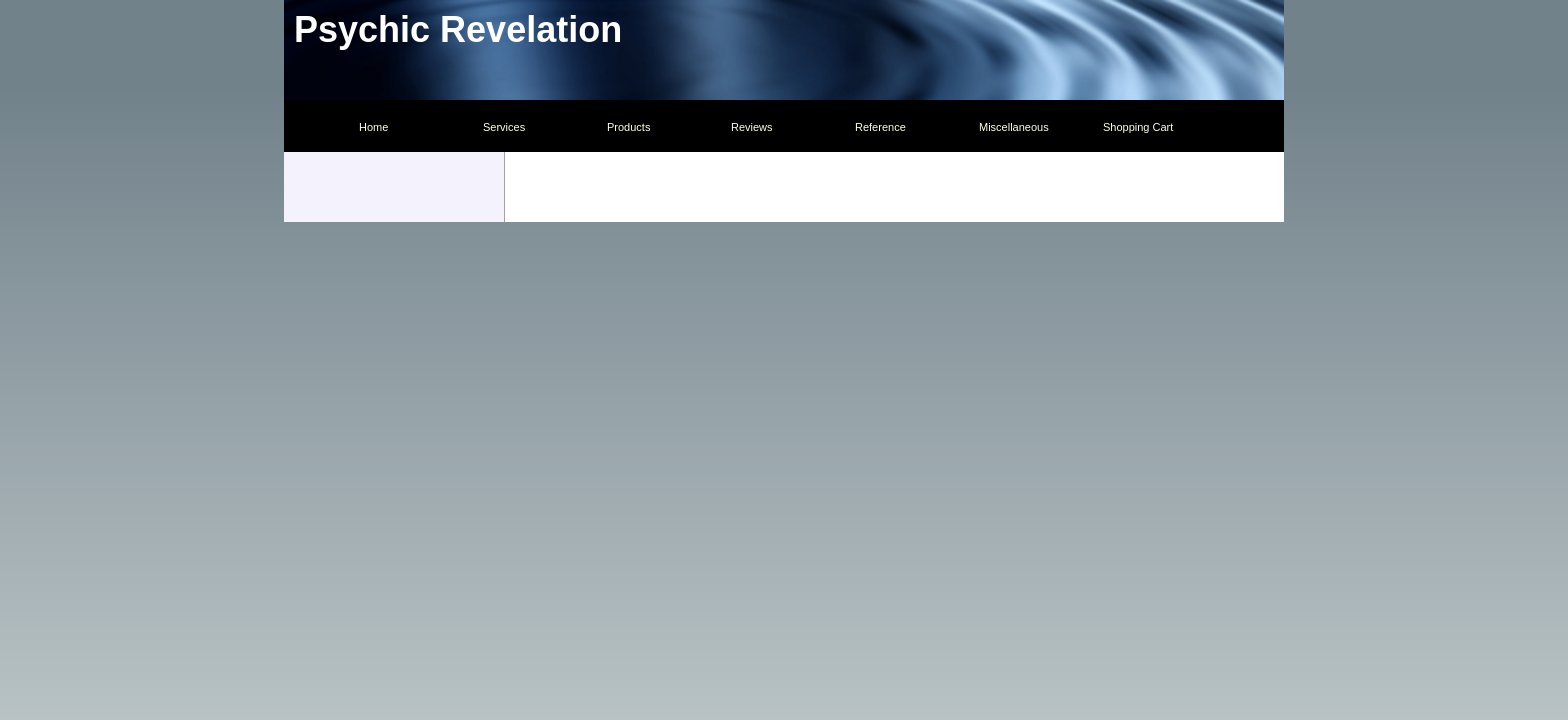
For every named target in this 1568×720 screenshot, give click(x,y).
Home (373, 127)
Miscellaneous (1014, 127)
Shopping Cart (1138, 127)
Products (628, 127)
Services (504, 127)
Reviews (752, 127)
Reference (880, 127)
